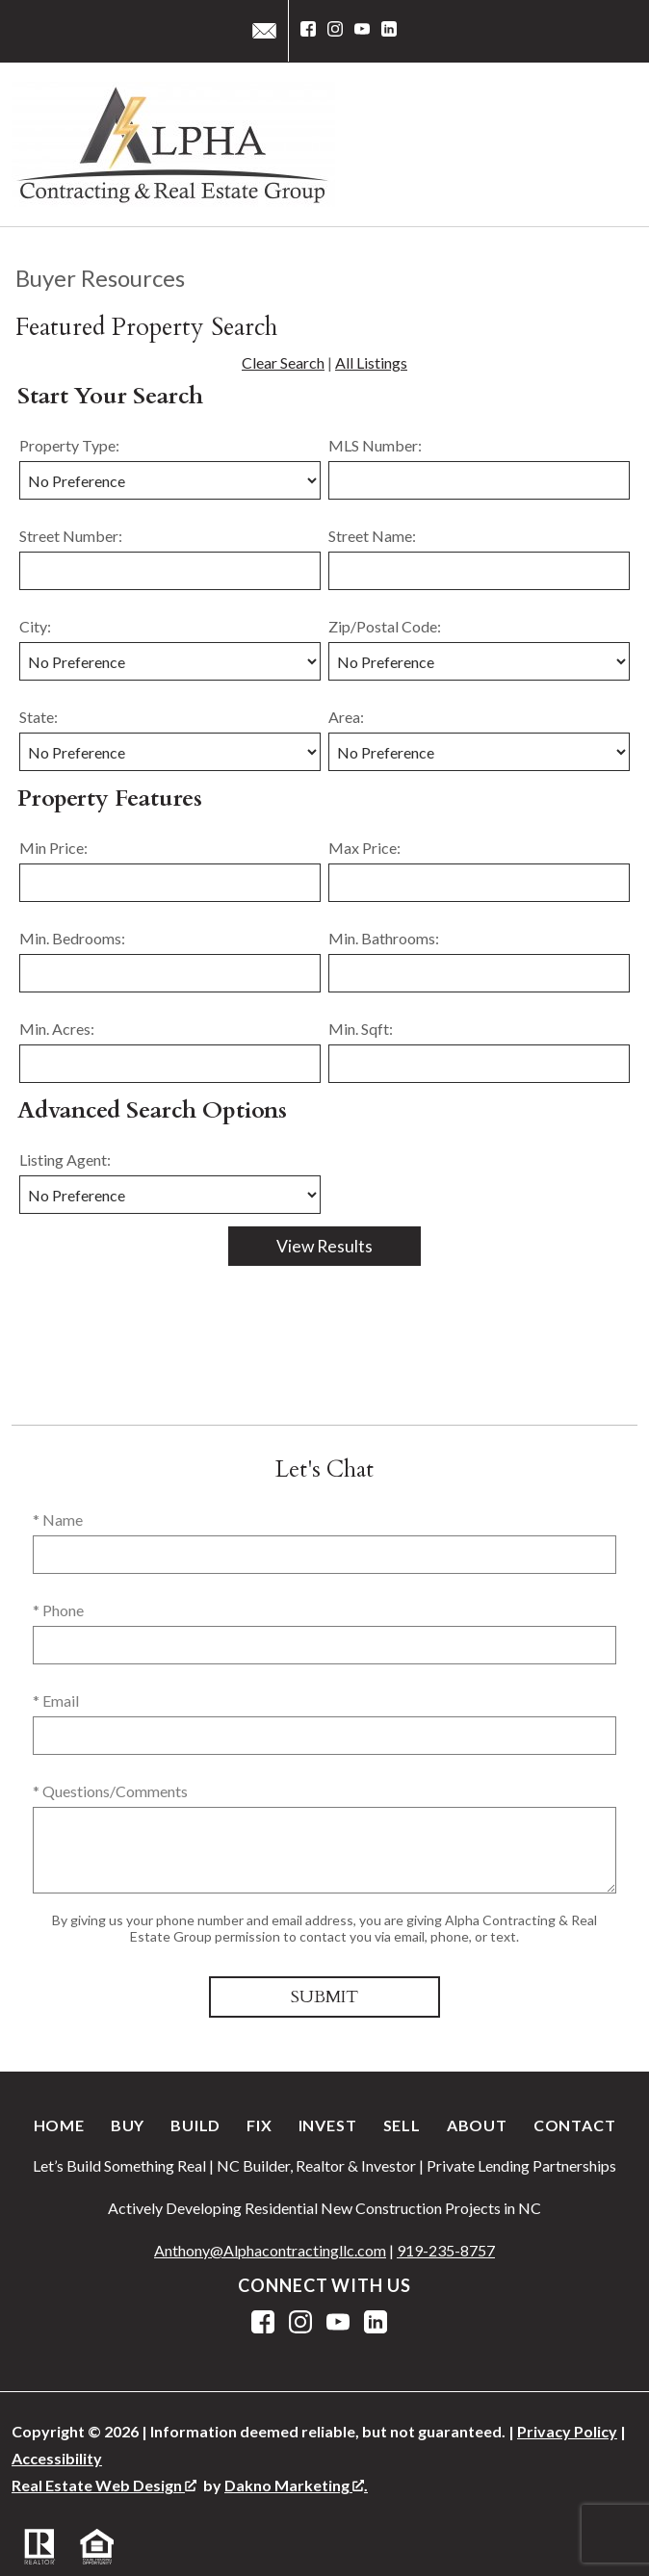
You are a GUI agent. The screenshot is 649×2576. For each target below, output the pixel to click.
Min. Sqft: (360, 1028)
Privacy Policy (567, 2431)
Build (195, 2125)
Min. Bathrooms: (383, 938)
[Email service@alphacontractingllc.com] (264, 30)
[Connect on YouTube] (362, 30)
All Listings (371, 362)
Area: (346, 717)
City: (35, 626)
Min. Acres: (56, 1028)
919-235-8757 (446, 2250)
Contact (574, 2125)
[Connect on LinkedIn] (389, 30)
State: (38, 717)
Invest (328, 2125)
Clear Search (283, 362)
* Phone (58, 1610)
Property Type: (69, 445)
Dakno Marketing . (296, 2485)
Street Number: (70, 536)
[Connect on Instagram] (335, 30)
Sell (402, 2125)
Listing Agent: (65, 1159)
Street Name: (372, 536)
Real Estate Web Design (104, 2485)
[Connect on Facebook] (308, 30)
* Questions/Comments (110, 1791)
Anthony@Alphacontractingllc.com (270, 2250)
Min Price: (53, 847)
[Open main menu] (614, 144)
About (477, 2125)
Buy (127, 2125)
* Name (58, 1519)
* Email (56, 1700)
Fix (259, 2125)
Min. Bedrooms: (72, 938)
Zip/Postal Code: (384, 626)
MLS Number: (375, 445)
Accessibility (57, 2458)
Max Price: (364, 847)
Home (59, 2125)
